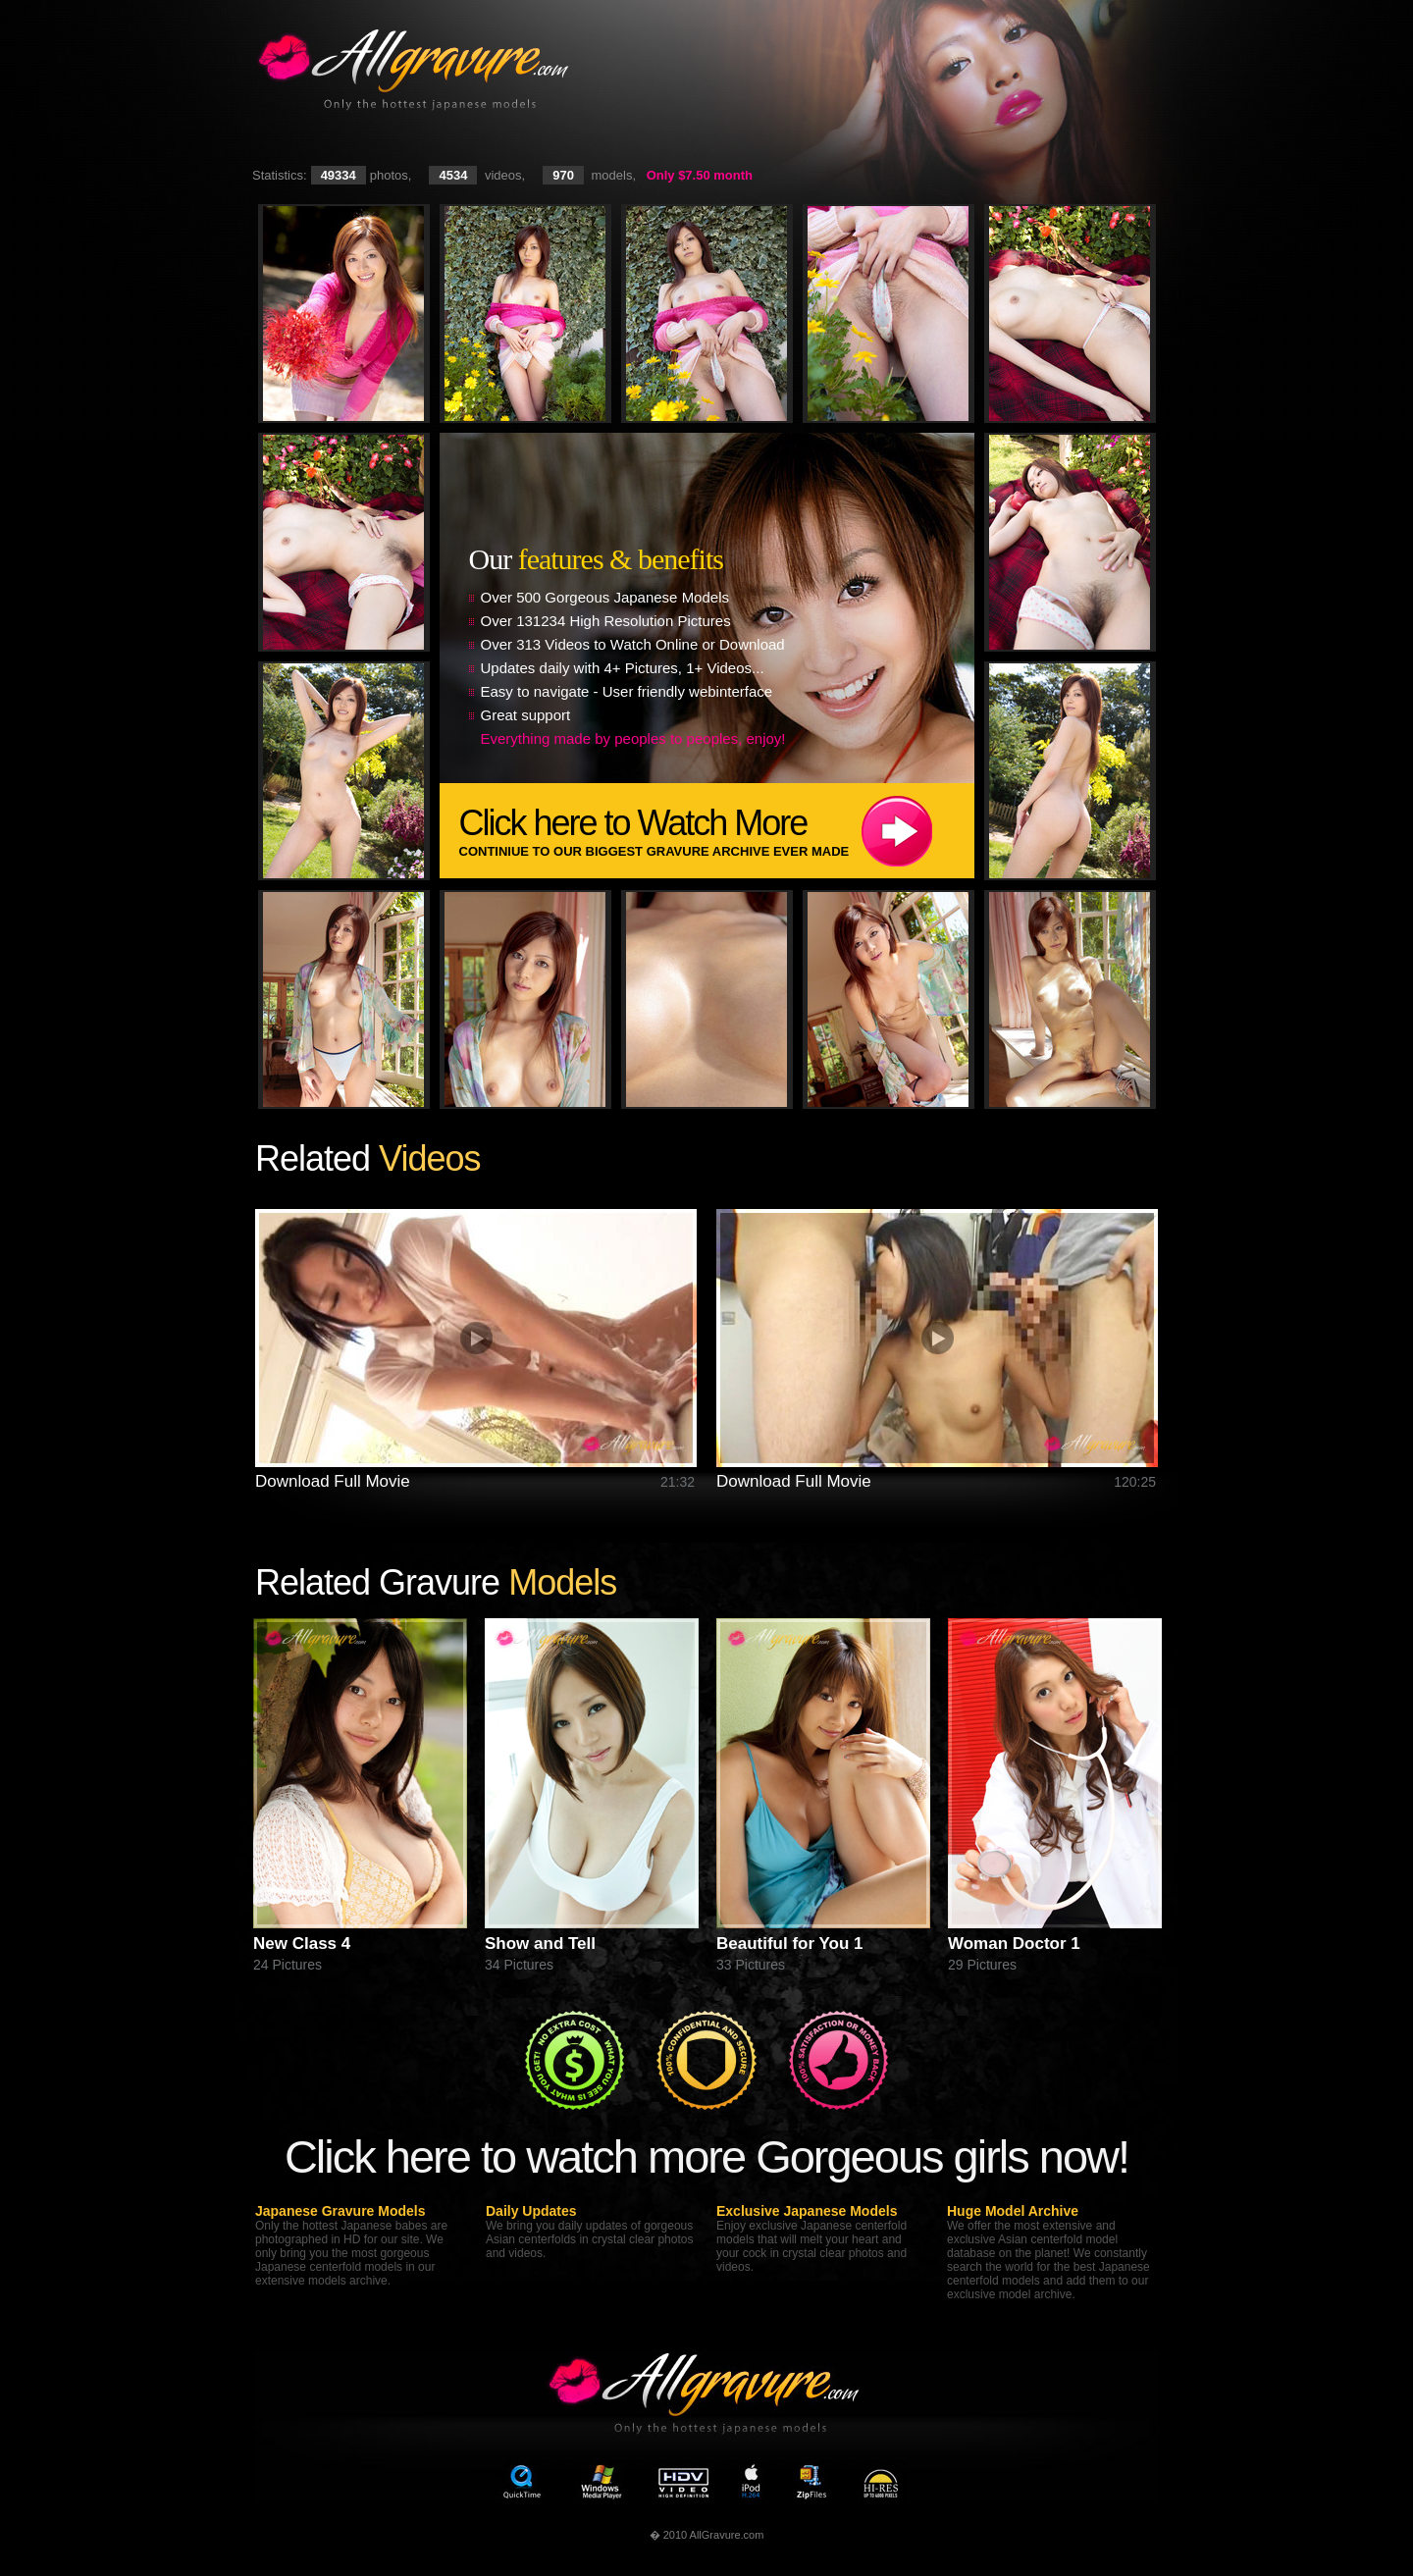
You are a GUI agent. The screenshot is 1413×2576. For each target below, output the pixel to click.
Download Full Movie (332, 1481)
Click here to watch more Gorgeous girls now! (706, 2156)
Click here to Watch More (716, 831)
